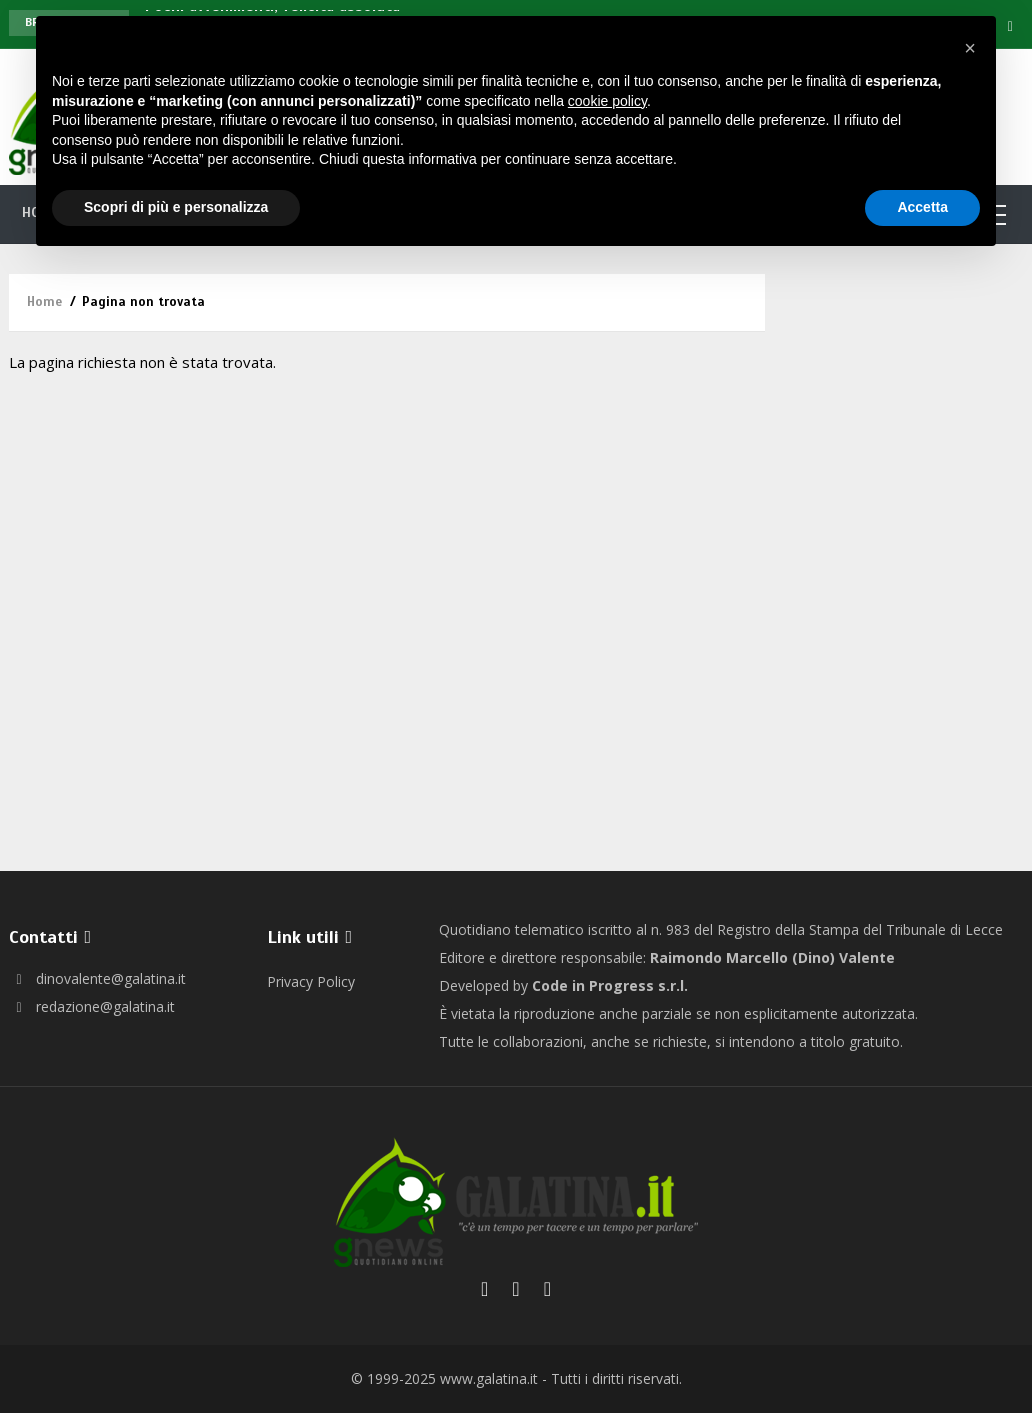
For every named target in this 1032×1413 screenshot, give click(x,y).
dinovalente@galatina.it (97, 978)
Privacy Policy (311, 981)
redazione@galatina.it (92, 1006)
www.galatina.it (489, 1378)
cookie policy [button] (607, 101)
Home (44, 302)
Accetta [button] (922, 207)
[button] (970, 48)
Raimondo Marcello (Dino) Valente (772, 957)
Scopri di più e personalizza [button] (176, 207)
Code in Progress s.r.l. (610, 985)
